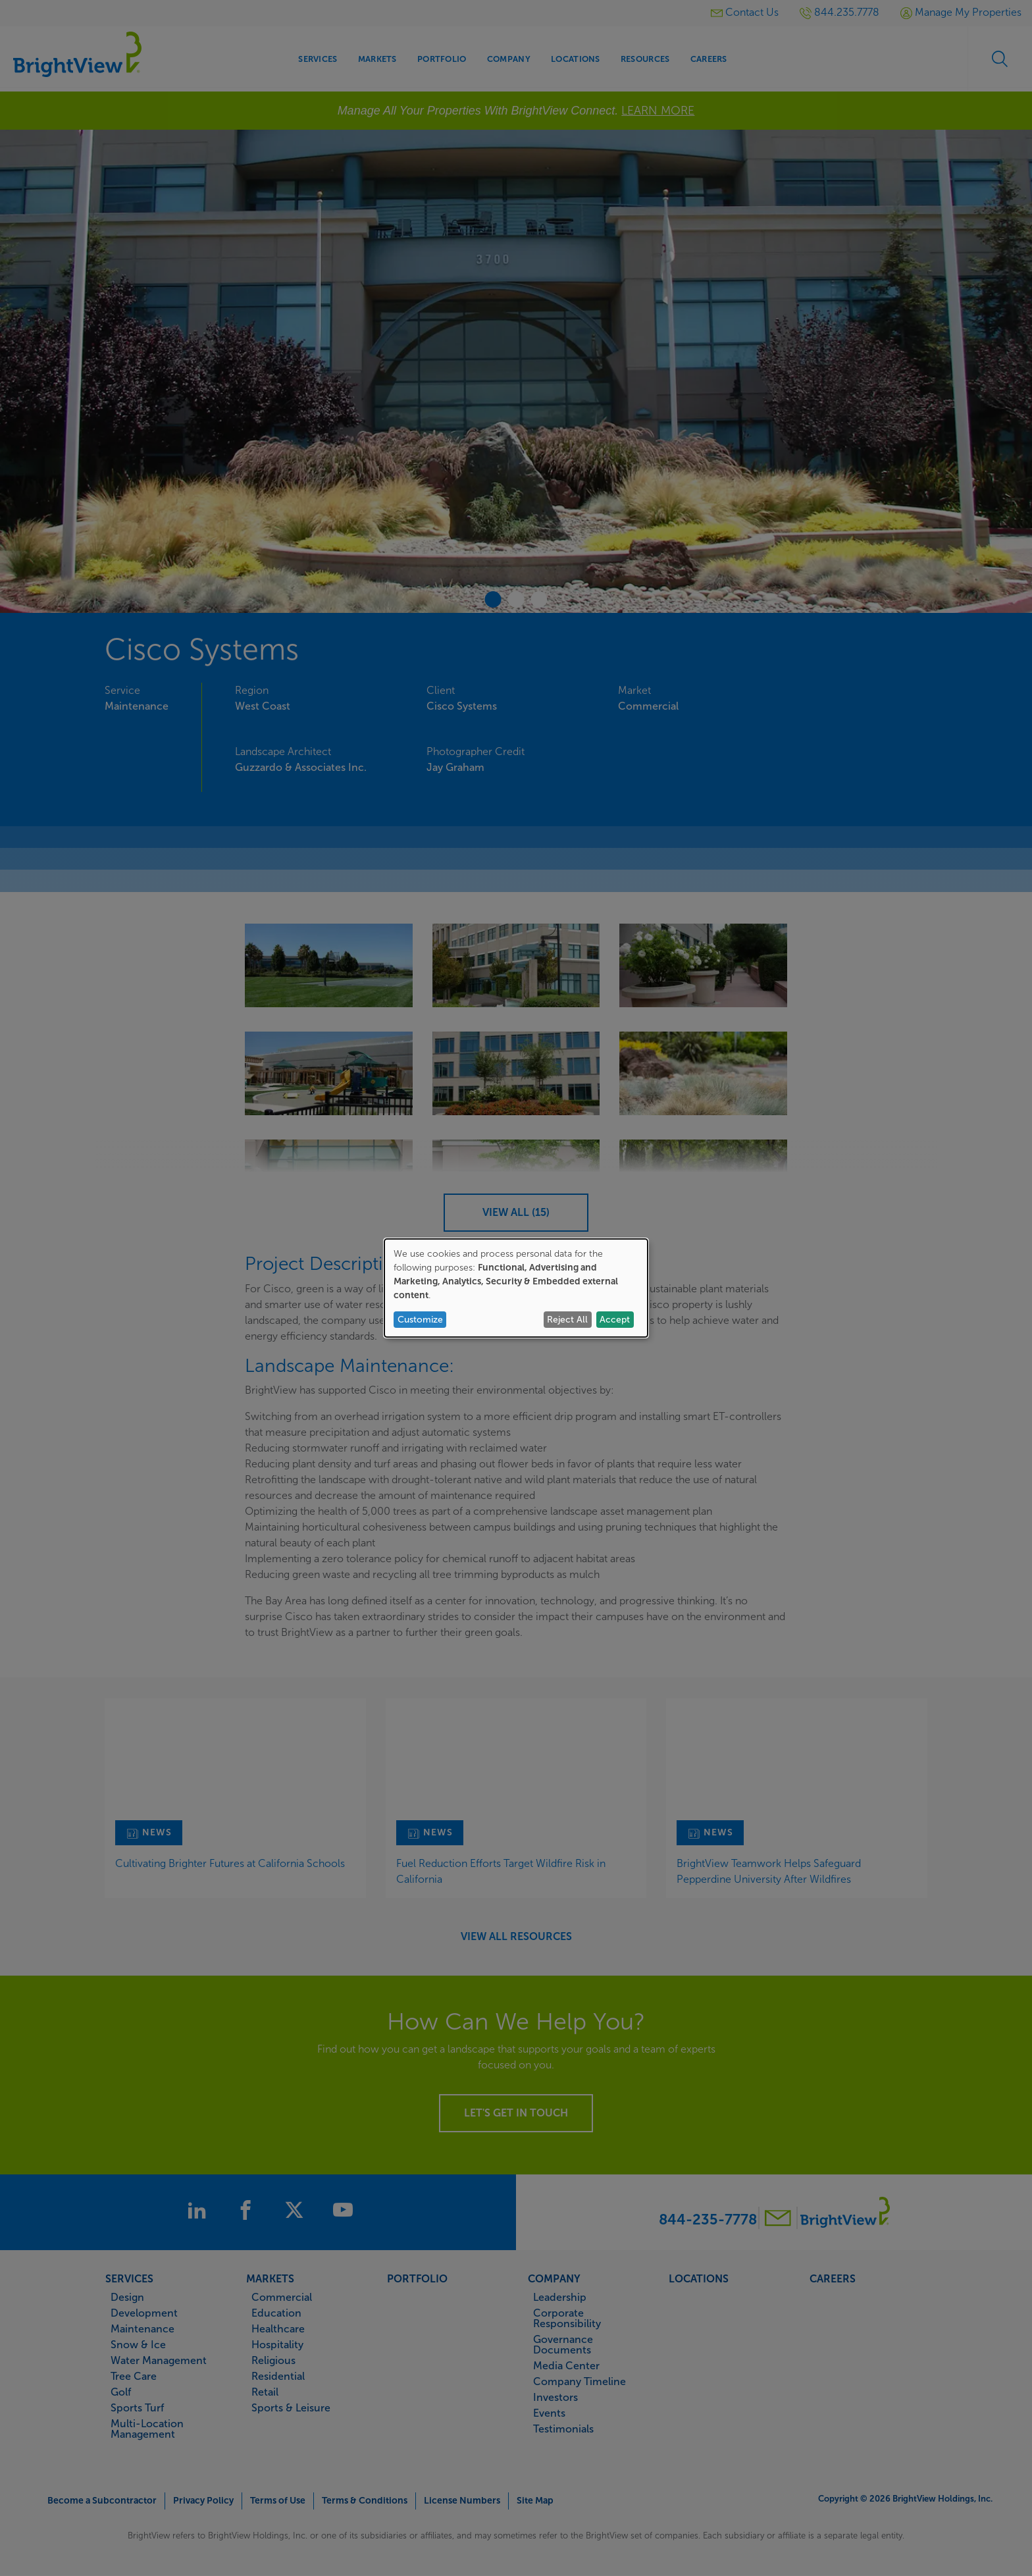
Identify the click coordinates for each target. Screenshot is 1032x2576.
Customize (420, 1319)
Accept (615, 1319)
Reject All (567, 1319)
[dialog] (516, 1288)
